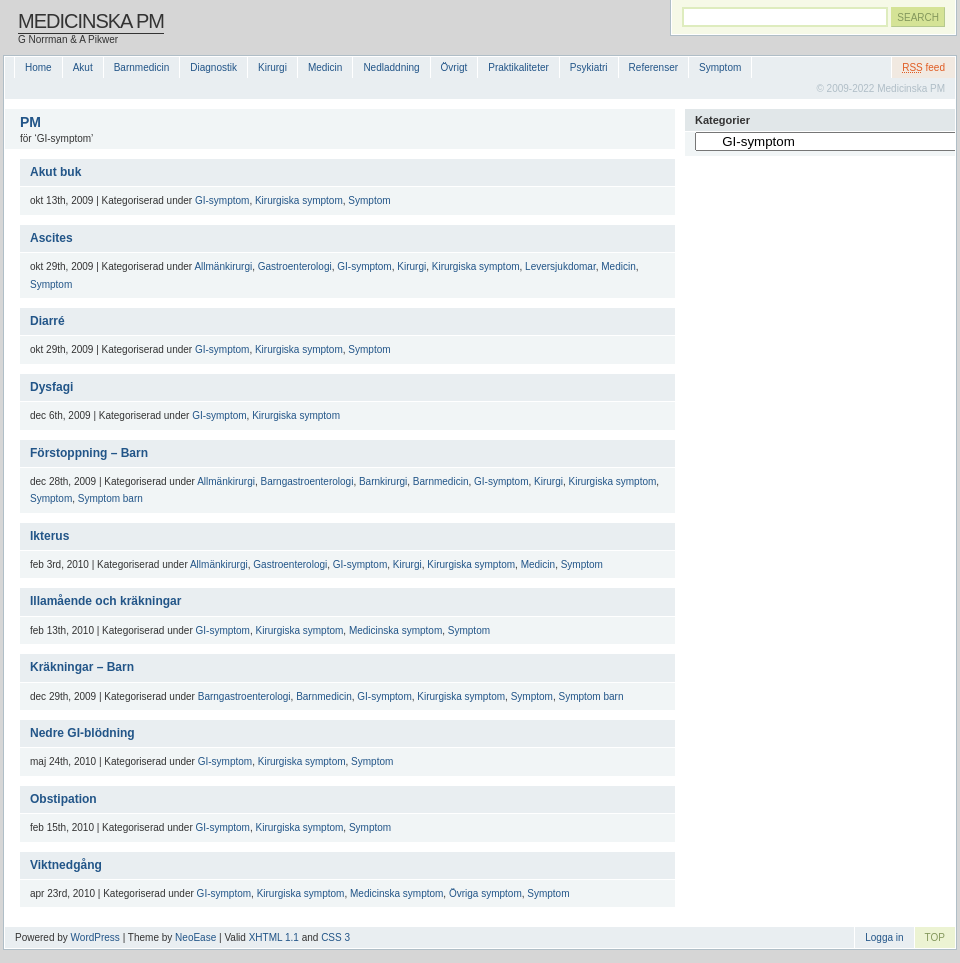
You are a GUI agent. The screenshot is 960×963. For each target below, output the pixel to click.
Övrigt (454, 67)
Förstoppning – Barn (89, 453)
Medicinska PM (91, 21)
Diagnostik (213, 67)
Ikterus (49, 536)
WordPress (95, 937)
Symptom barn (110, 498)
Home (38, 67)
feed (923, 67)
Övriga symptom (485, 893)
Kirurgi (272, 67)
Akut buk (55, 172)
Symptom (720, 67)
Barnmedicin (142, 67)
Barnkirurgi (383, 481)
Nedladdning (391, 67)
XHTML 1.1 (274, 937)
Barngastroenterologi (307, 481)
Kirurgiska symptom (299, 200)
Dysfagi (51, 387)
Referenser (653, 67)
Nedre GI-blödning (82, 733)
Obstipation (63, 799)
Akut (83, 67)
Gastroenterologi (295, 266)
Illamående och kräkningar (105, 601)
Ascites (51, 238)
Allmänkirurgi (223, 266)
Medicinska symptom (395, 630)
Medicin (325, 67)
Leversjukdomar (560, 266)
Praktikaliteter (518, 67)
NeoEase (195, 937)
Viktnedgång (66, 865)
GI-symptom (222, 200)
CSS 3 (335, 937)
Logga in (884, 937)
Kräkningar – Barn (82, 667)
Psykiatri (589, 67)
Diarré (47, 321)
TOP (935, 937)
